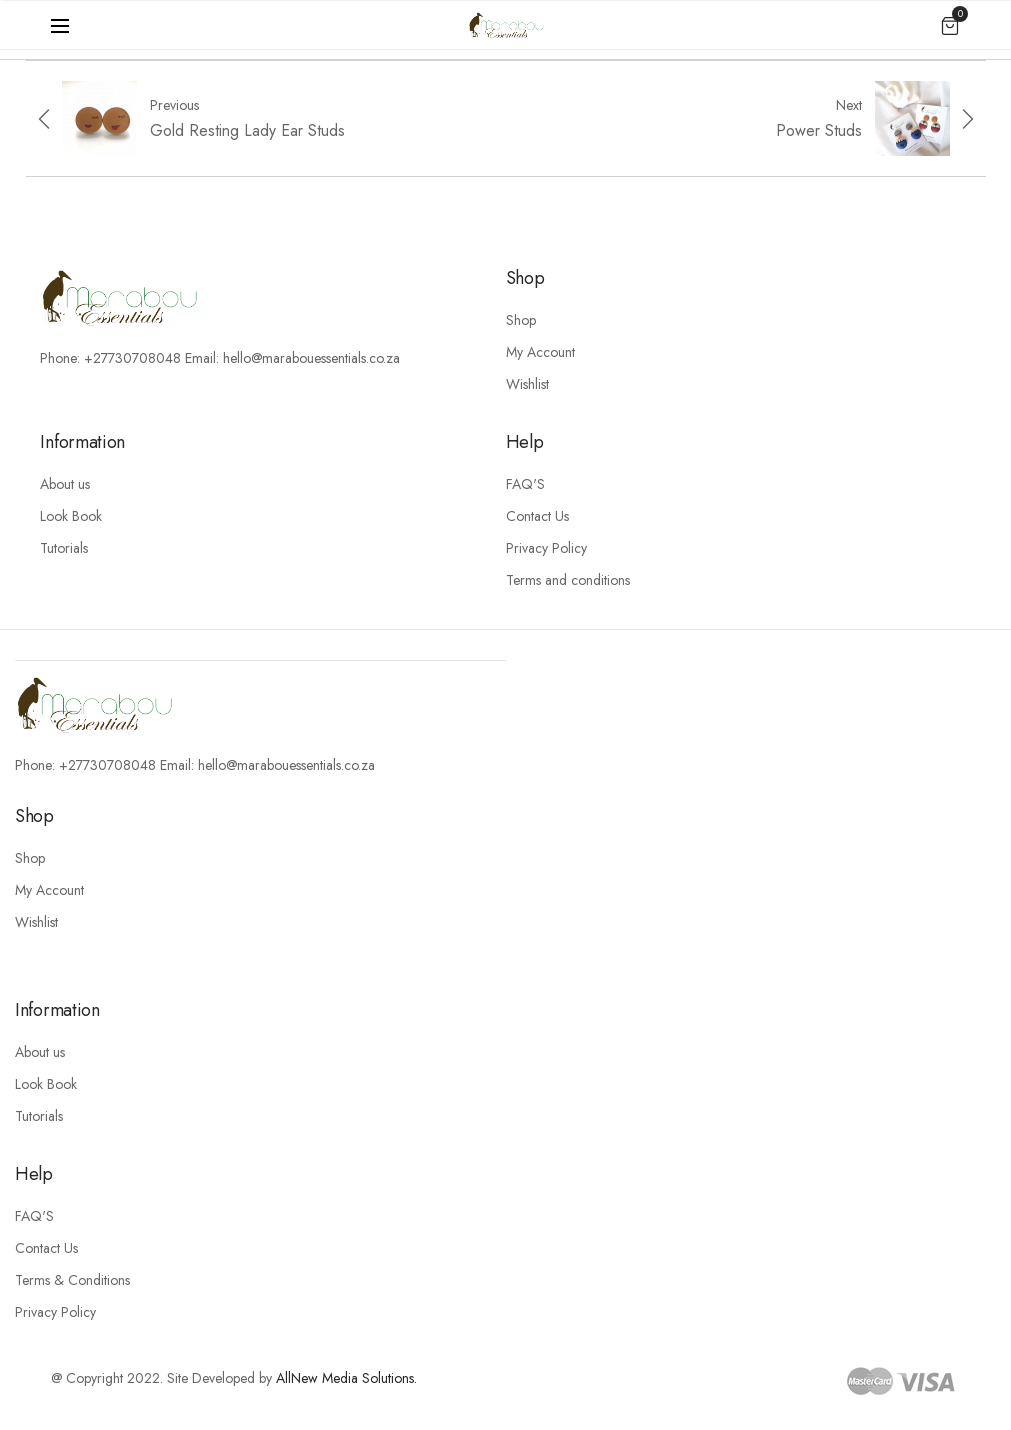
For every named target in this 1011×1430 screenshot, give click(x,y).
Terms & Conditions (72, 1280)
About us (65, 484)
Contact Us (537, 516)
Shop (521, 320)
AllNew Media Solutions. (346, 1378)
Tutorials (64, 548)
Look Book (71, 516)
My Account (540, 352)
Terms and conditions (568, 580)
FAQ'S (525, 484)
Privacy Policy (546, 548)
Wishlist (527, 384)
